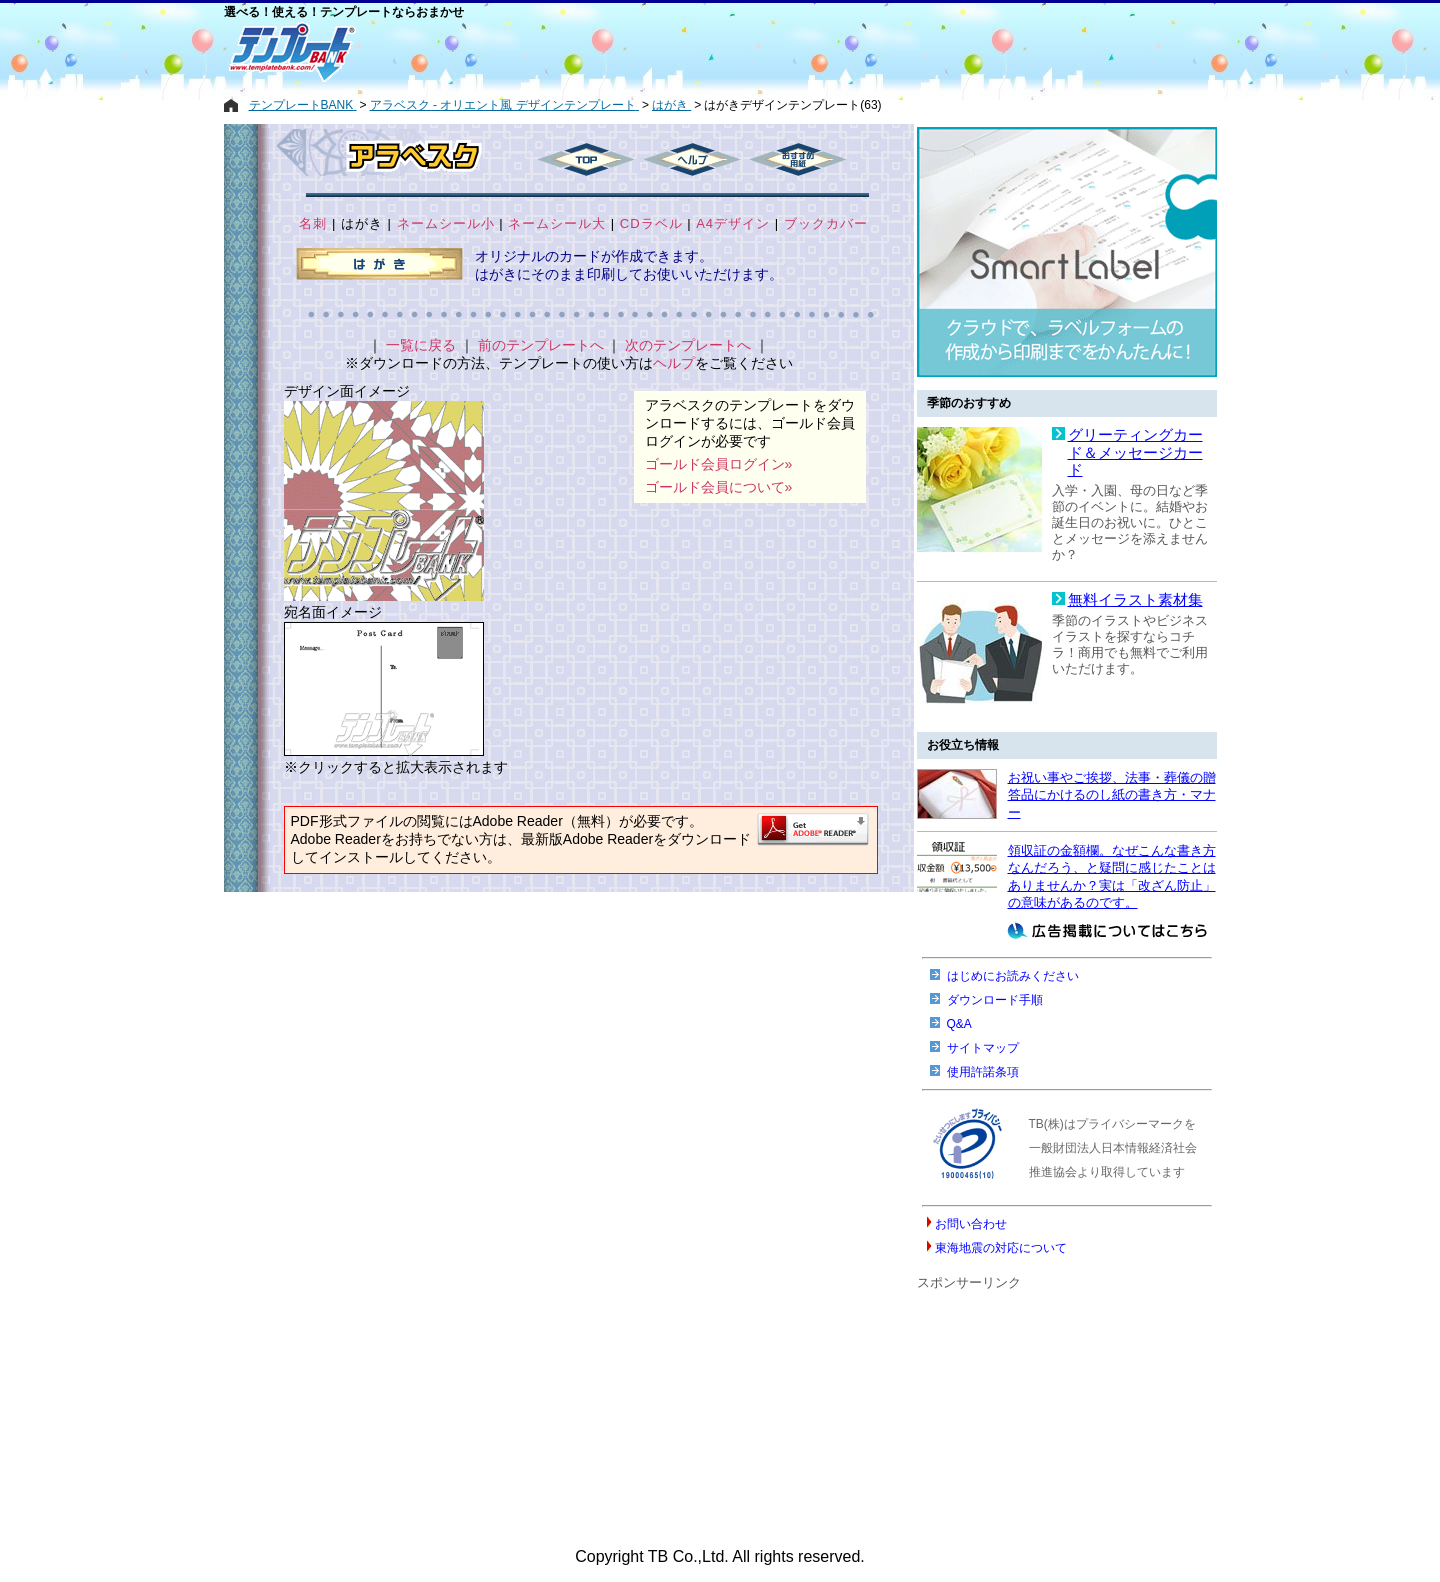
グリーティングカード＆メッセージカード (1135, 452)
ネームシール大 (557, 223)
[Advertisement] (649, 52)
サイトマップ (983, 1048)
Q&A (959, 1024)
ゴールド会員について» (719, 487)
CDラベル (651, 223)
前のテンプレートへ (541, 345)
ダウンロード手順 (995, 1000)
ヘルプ (674, 363)
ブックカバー (826, 223)
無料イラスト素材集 (1135, 600)
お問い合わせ (971, 1224)
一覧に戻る (421, 345)
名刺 (313, 223)
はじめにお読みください (1013, 976)
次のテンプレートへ (688, 345)
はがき (362, 223)
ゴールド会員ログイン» (719, 464)
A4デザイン (733, 223)
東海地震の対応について (1001, 1248)
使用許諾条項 (983, 1072)
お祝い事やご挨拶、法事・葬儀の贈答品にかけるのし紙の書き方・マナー (1112, 795)
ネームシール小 (446, 223)
